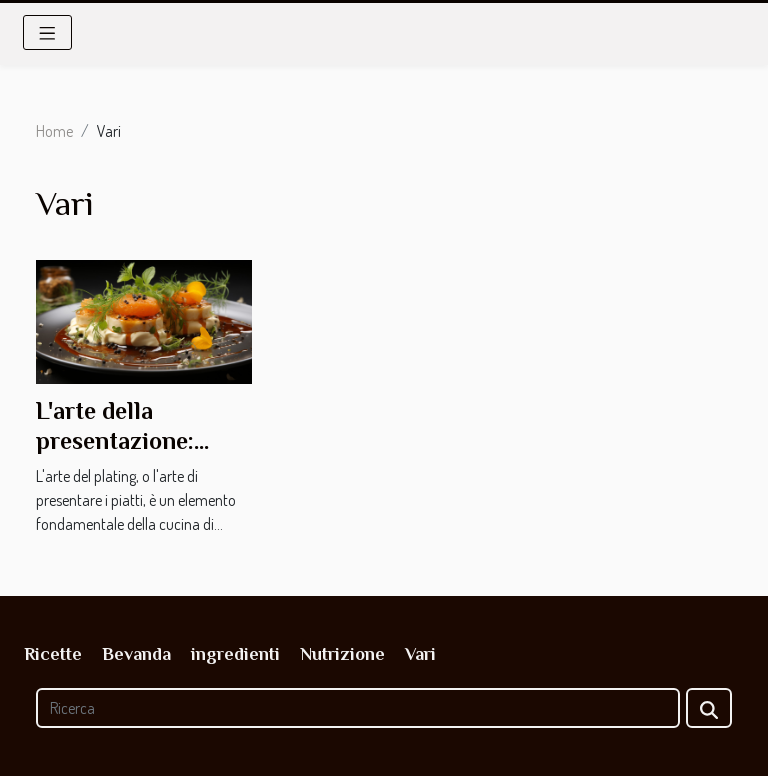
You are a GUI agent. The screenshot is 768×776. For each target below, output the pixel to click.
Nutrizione (342, 654)
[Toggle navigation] (47, 32)
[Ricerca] (358, 708)
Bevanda (136, 654)
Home (54, 131)
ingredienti (235, 654)
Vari (420, 654)
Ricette (53, 654)
